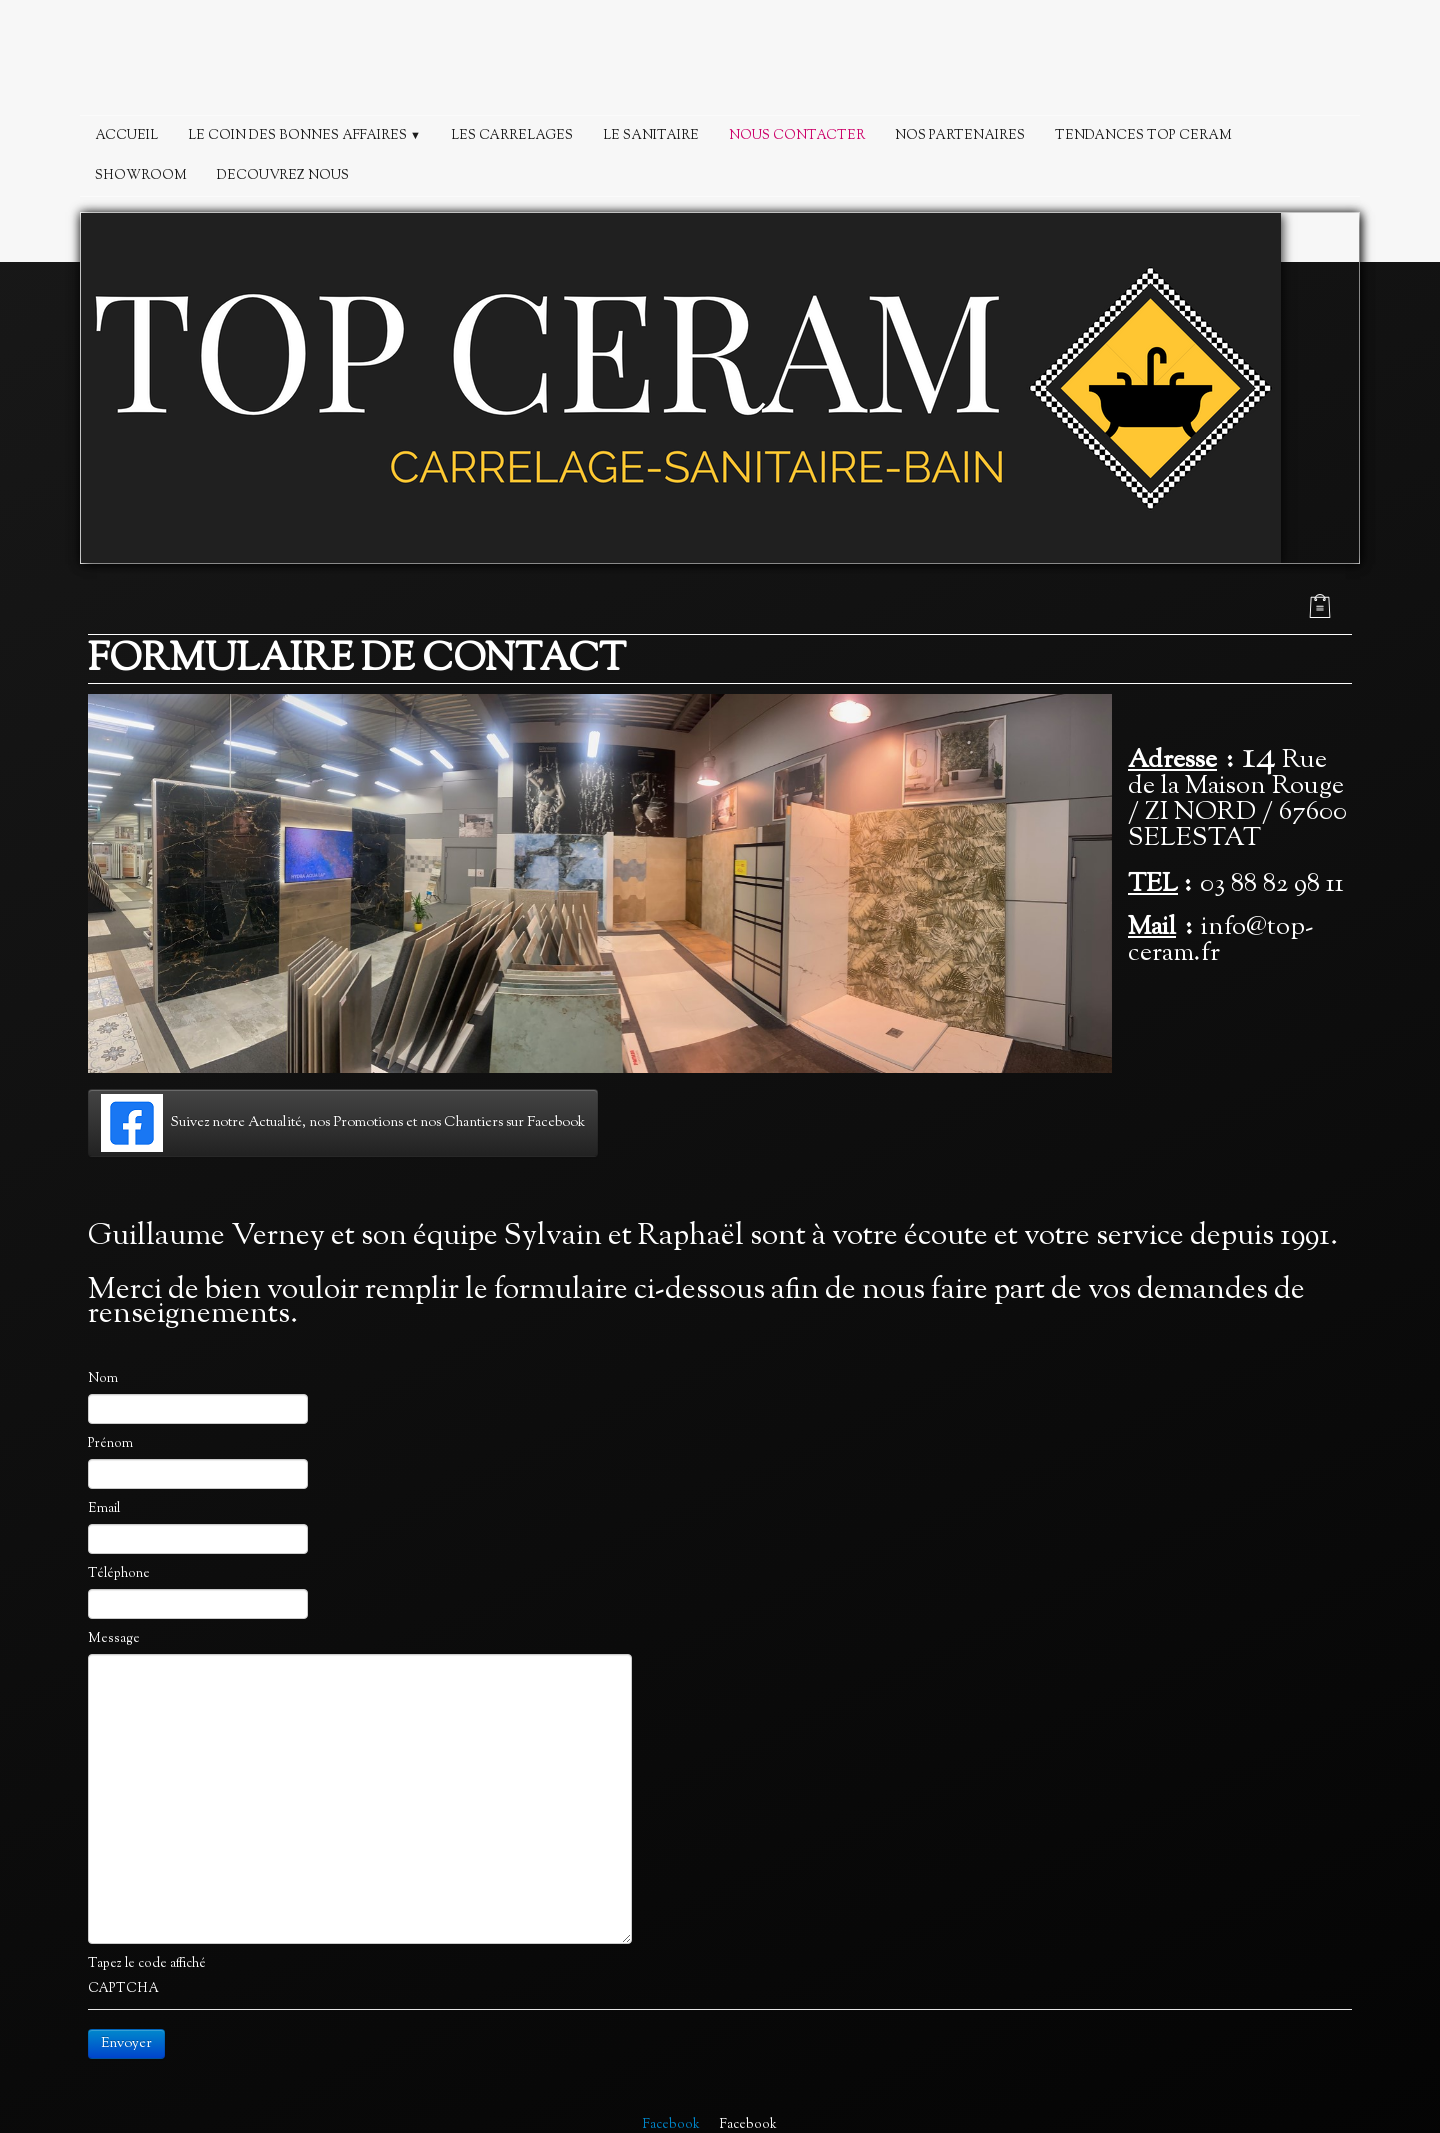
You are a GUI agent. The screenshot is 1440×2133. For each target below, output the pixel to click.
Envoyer (126, 2044)
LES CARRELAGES (512, 136)
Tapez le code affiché (147, 1964)
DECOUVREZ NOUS (283, 176)
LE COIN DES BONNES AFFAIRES (304, 136)
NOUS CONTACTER (797, 136)
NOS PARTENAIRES (960, 136)
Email (104, 1509)
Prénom (110, 1444)
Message (114, 1639)
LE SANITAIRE (651, 136)
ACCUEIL (126, 136)
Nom (103, 1379)
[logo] (720, 62)
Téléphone (119, 1574)
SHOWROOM (141, 176)
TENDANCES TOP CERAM (1143, 136)
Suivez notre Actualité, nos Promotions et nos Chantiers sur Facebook (343, 1123)
